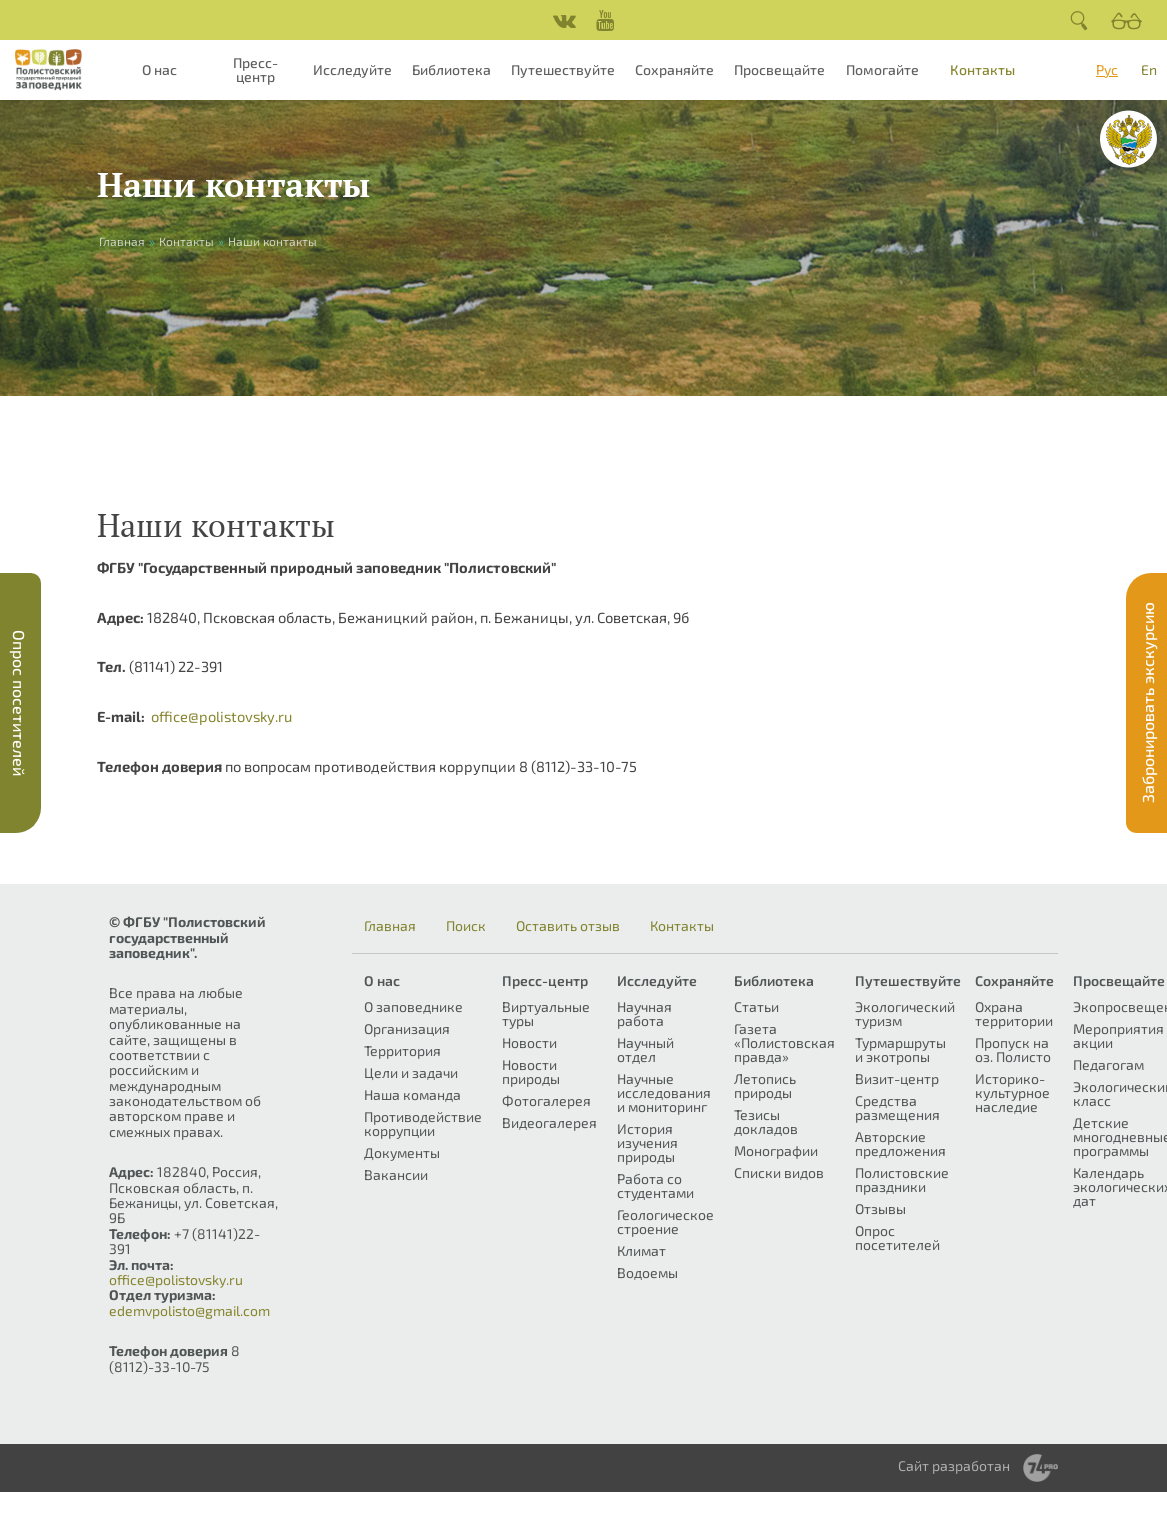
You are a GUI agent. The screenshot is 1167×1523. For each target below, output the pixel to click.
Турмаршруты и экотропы (900, 1049)
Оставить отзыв (568, 926)
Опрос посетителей (897, 1237)
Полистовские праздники (902, 1179)
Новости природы (531, 1071)
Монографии (776, 1150)
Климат (641, 1250)
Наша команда (412, 1094)
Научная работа (644, 1013)
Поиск (466, 926)
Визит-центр (897, 1078)
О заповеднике (413, 1006)
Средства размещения (897, 1107)
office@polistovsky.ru (221, 716)
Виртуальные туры (546, 1013)
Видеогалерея (549, 1122)
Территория (402, 1050)
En (1149, 69)
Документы (402, 1152)
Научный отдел (645, 1049)
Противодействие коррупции (423, 1123)
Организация (407, 1028)
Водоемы (647, 1272)
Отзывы (880, 1208)
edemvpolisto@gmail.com (189, 1310)
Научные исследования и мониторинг (664, 1092)
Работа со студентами (655, 1185)
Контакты (982, 69)
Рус (1107, 69)
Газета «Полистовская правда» (784, 1042)
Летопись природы (765, 1085)
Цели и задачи (411, 1072)
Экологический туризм (905, 1013)
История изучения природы (647, 1142)
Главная (390, 926)
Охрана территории (1014, 1013)
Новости (529, 1042)
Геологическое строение (665, 1221)
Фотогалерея (546, 1100)
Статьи (756, 1006)
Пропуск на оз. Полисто (1013, 1049)
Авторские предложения (900, 1143)
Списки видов (779, 1172)
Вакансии (396, 1174)
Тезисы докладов (766, 1121)
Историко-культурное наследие (1012, 1092)
